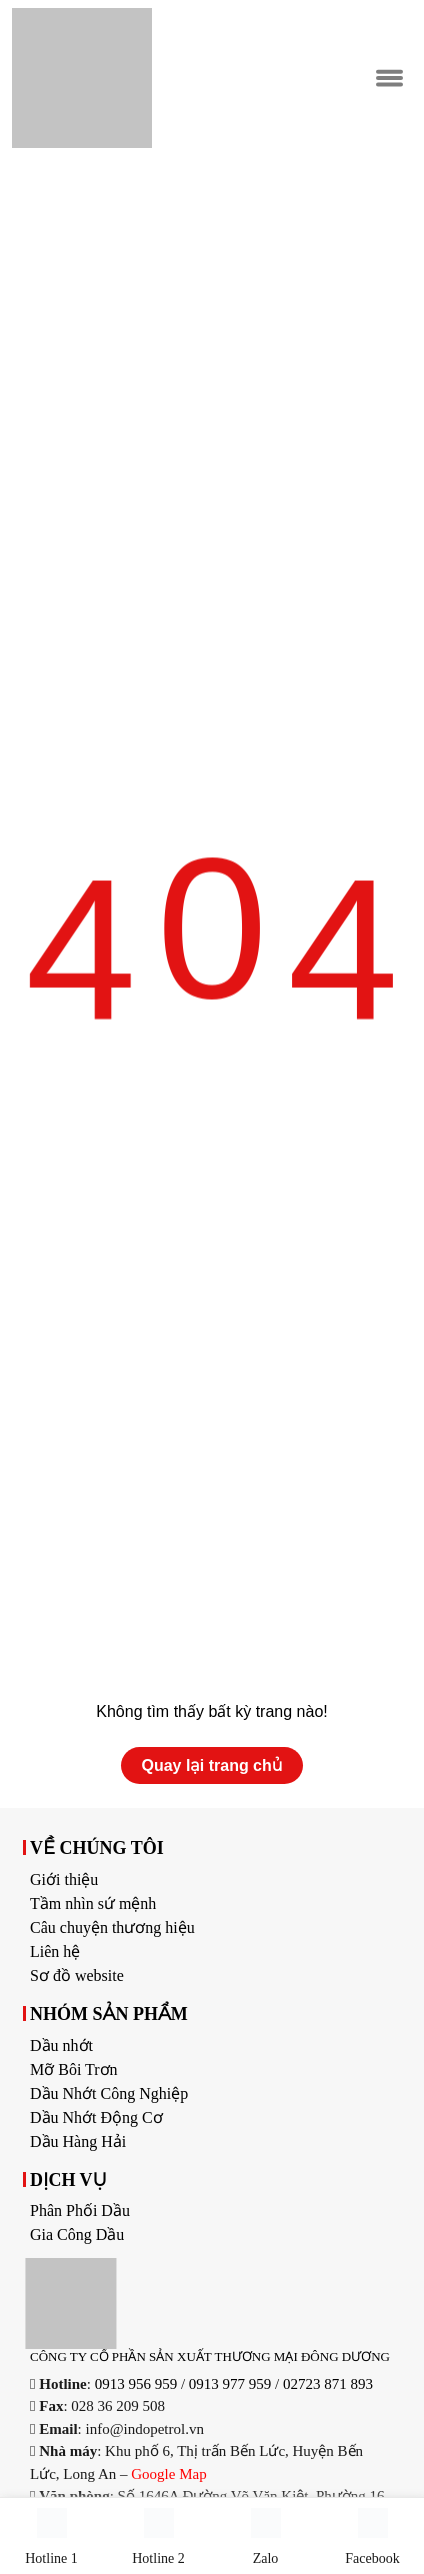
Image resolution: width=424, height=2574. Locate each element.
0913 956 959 (136, 2384)
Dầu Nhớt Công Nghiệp (109, 2093)
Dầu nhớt (61, 2045)
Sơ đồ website (77, 1975)
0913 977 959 (230, 2384)
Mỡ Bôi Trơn (74, 2069)
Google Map (168, 2474)
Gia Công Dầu (77, 2234)
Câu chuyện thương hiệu (112, 1927)
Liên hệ (55, 1951)
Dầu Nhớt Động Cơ (96, 2117)
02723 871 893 (328, 2384)
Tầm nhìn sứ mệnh (93, 1903)
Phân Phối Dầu (80, 2210)
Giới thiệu (64, 1879)
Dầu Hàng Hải (78, 2141)
